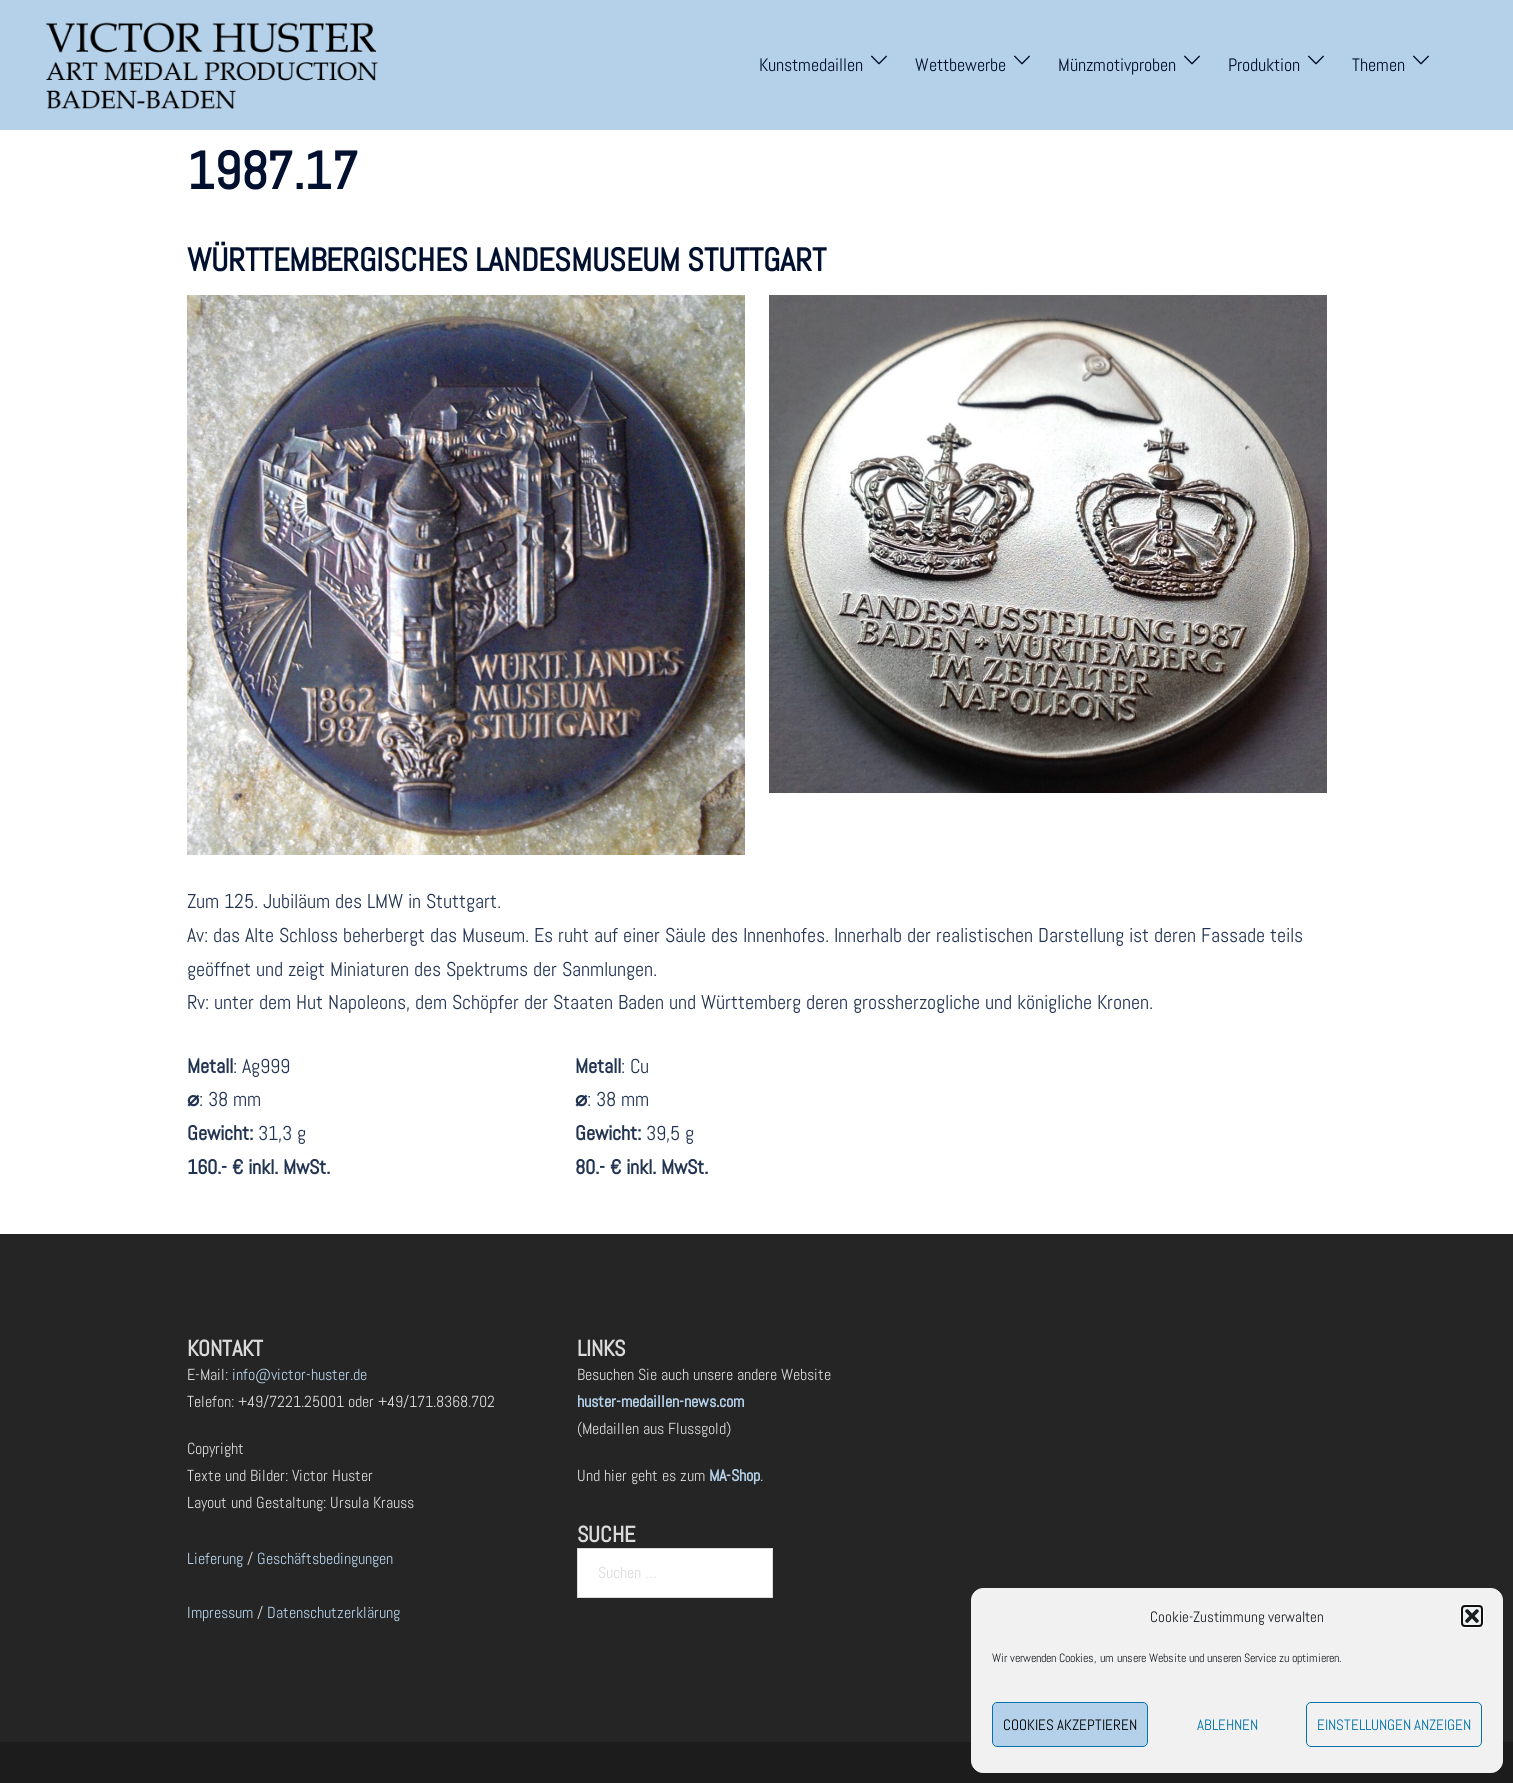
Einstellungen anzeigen (1394, 1724)
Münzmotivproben (1117, 64)
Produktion (1264, 64)
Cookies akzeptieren (1070, 1724)
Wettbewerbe (960, 64)
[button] (1472, 1616)
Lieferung (215, 1558)
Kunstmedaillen (811, 64)
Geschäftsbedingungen (325, 1558)
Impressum (220, 1612)
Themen (1378, 64)
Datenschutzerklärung (333, 1612)
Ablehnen (1227, 1724)
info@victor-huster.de (297, 1374)
